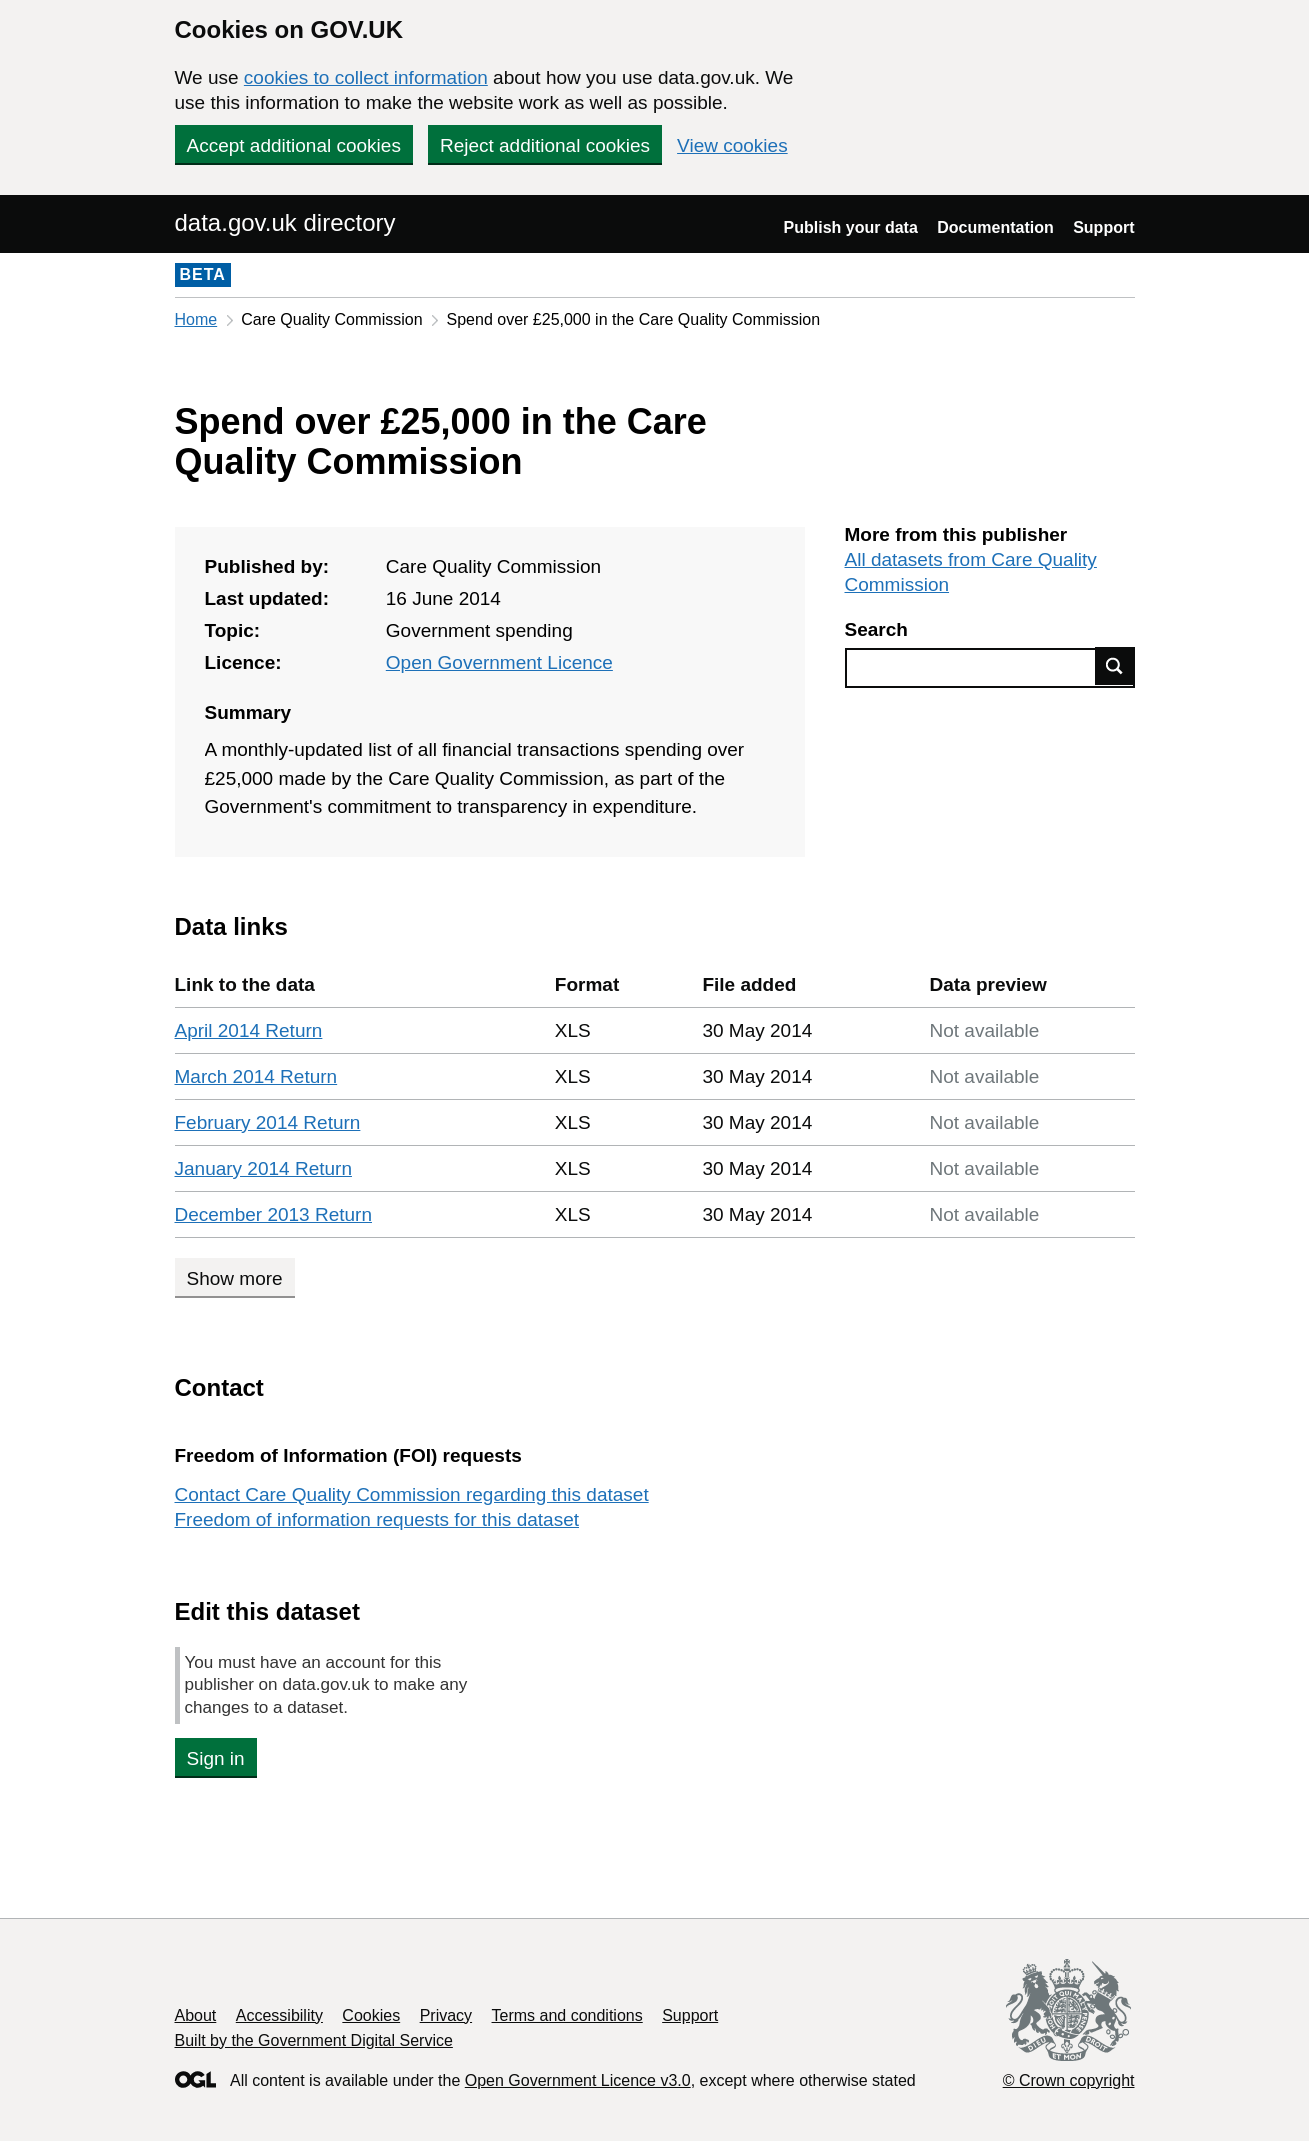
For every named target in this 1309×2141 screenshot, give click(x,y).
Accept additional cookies (294, 145)
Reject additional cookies (545, 145)
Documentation (995, 227)
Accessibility (279, 2015)
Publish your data (851, 227)
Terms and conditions (567, 2015)
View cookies (732, 145)
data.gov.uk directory (285, 222)
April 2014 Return (249, 1030)
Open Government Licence (499, 662)
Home (196, 319)
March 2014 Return (256, 1076)
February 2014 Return (268, 1122)
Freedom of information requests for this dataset (377, 1519)
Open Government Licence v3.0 (578, 2080)
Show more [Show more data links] (235, 1278)
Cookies (371, 2015)
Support (1103, 227)
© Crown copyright (1069, 2080)
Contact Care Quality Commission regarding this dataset (412, 1494)
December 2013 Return (274, 1214)
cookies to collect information (366, 77)
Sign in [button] (216, 1758)
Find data (1115, 666)
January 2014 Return (263, 1168)
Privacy (446, 2015)
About (196, 2015)
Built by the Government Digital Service (314, 2040)
